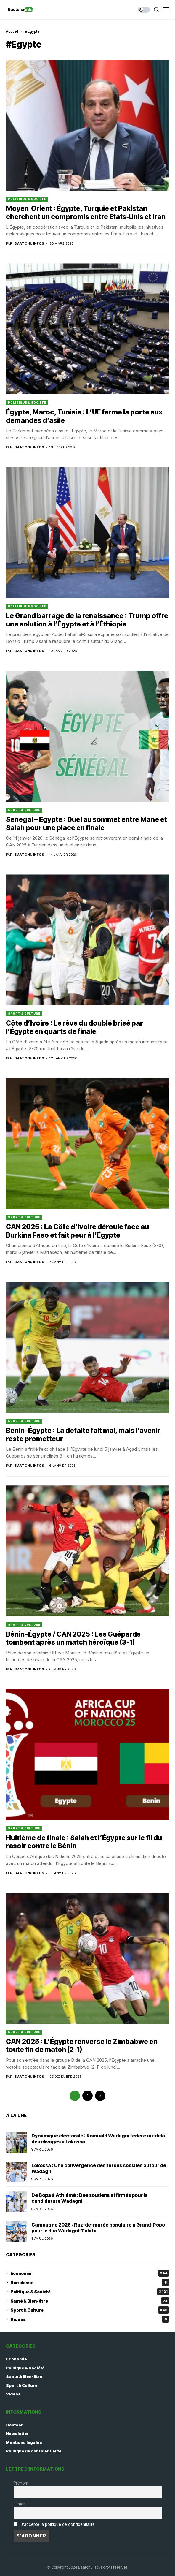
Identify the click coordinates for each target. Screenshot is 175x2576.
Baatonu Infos (29, 244)
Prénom (21, 2483)
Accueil (12, 31)
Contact (14, 2424)
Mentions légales (24, 2442)
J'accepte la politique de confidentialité (57, 2524)
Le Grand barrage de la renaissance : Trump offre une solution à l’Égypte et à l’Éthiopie (87, 620)
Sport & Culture (24, 809)
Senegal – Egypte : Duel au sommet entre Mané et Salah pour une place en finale (86, 823)
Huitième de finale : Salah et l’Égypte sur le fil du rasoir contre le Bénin (84, 1842)
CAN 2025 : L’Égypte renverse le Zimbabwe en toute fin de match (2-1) (82, 2045)
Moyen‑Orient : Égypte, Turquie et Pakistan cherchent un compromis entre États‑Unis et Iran (86, 212)
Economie (89, 2273)
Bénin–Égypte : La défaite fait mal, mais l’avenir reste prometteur (83, 1434)
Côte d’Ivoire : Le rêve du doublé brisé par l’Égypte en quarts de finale (74, 1027)
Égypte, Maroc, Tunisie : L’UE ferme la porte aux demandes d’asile (84, 416)
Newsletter (17, 2433)
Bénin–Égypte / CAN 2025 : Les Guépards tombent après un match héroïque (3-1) (73, 1638)
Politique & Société (27, 198)
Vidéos (89, 2319)
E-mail (19, 2503)
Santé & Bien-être (89, 2300)
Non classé (89, 2282)
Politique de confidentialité (34, 2451)
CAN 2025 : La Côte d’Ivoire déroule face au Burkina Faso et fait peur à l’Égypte (77, 1231)
